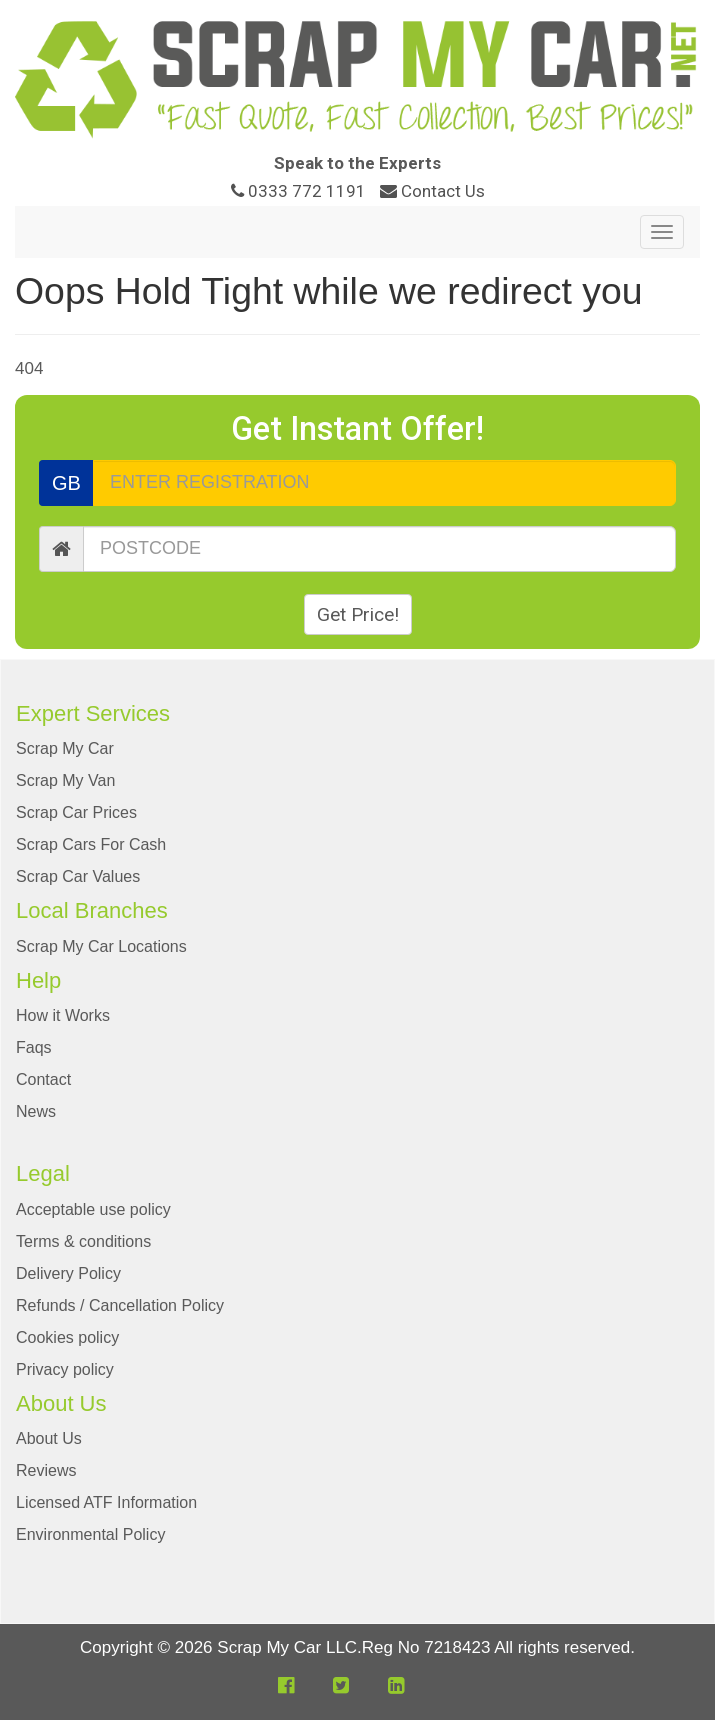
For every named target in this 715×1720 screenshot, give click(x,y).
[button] (286, 1685)
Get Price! (358, 614)
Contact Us (432, 191)
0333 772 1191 (300, 191)
